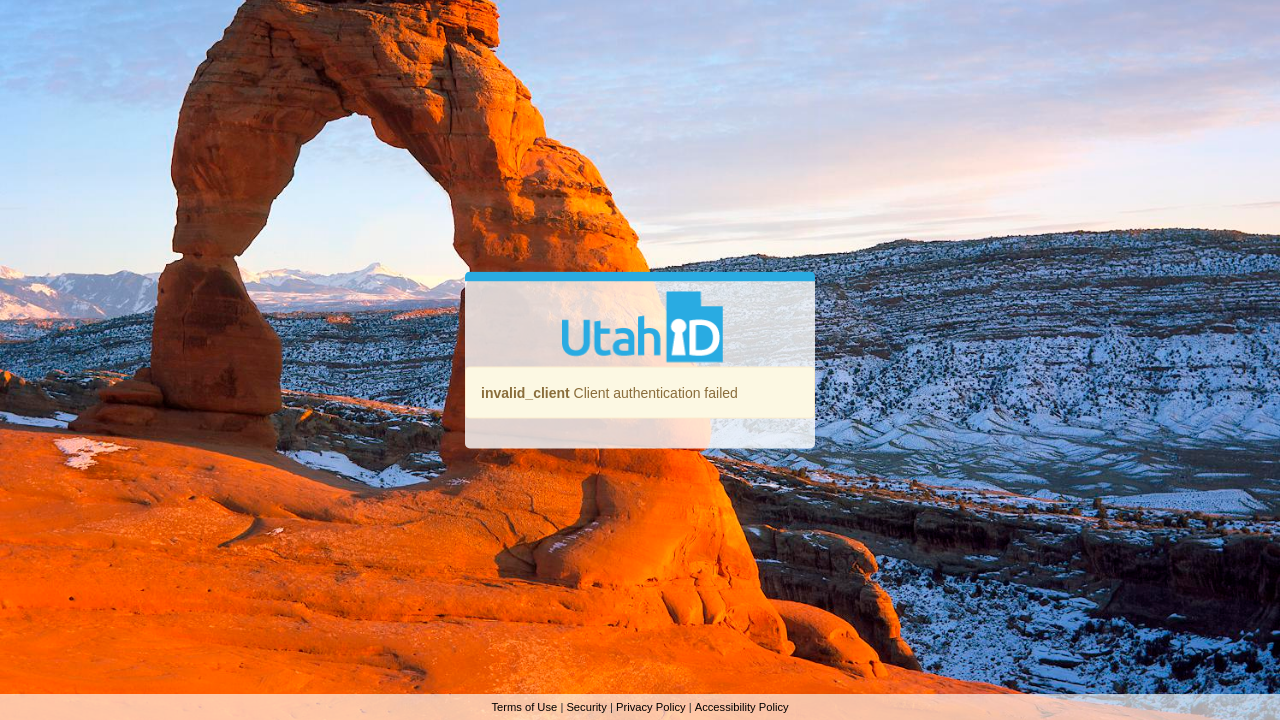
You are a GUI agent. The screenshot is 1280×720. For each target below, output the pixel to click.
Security (586, 707)
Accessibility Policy (742, 707)
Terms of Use (524, 707)
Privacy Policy (651, 707)
